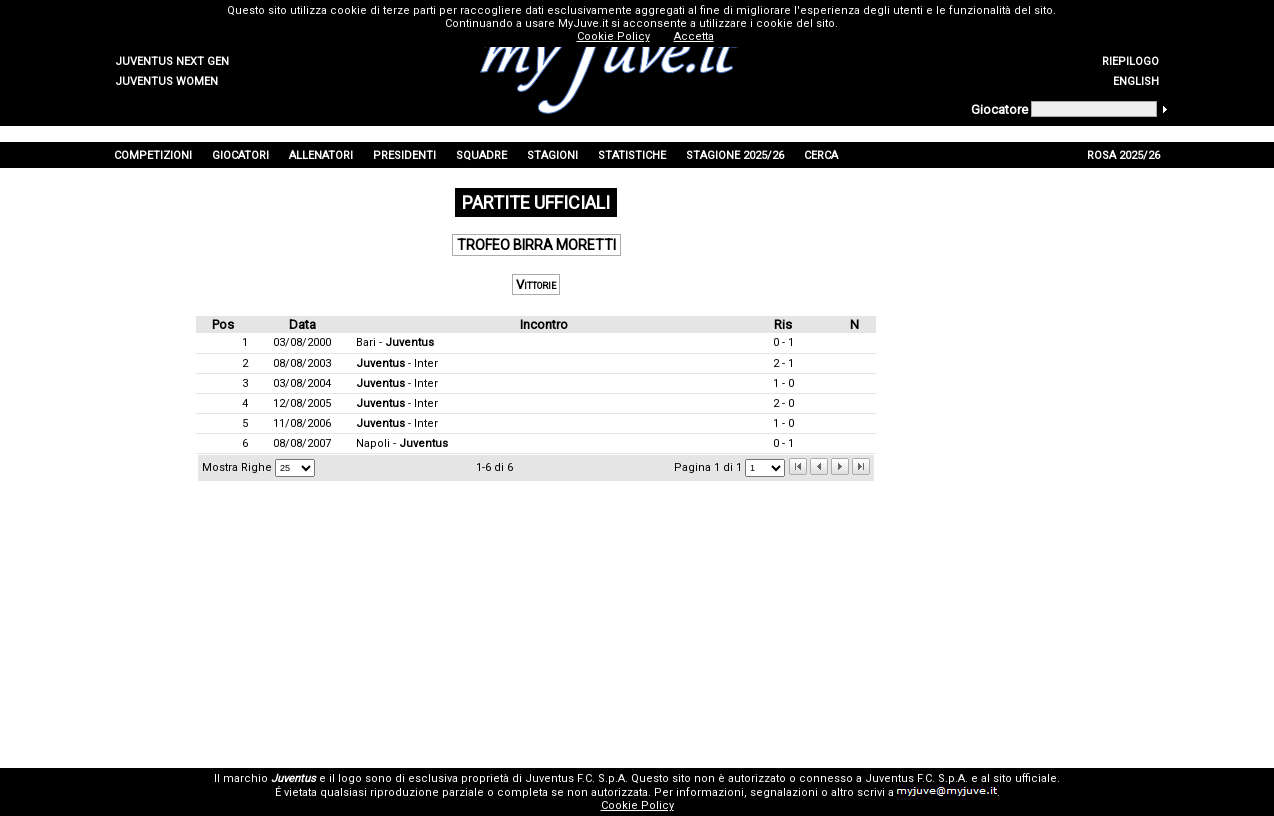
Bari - (395, 342)
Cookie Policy (637, 805)
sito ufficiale (1025, 778)
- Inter (397, 363)
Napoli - (402, 443)
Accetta (694, 36)
